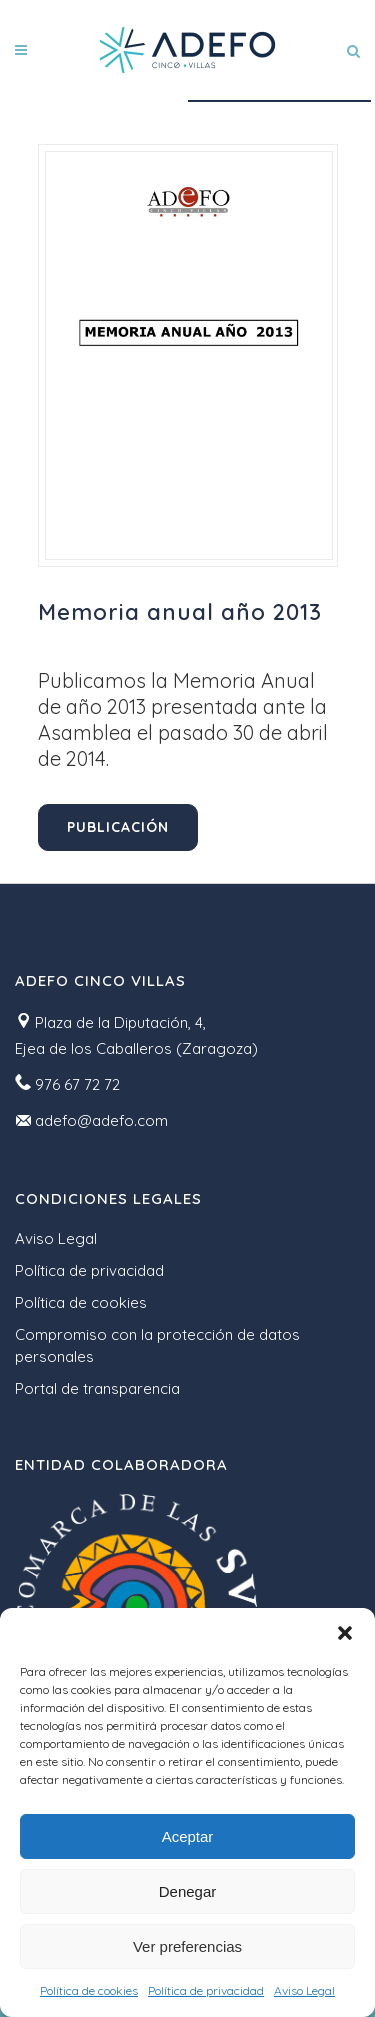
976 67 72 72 (77, 1084)
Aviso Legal (304, 1990)
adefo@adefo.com (101, 1120)
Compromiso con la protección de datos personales (157, 1345)
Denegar (188, 1891)
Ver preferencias (187, 1946)
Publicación (118, 827)
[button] (345, 1633)
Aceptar (188, 1836)
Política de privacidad (206, 1990)
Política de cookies (89, 1990)
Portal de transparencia (97, 1388)
